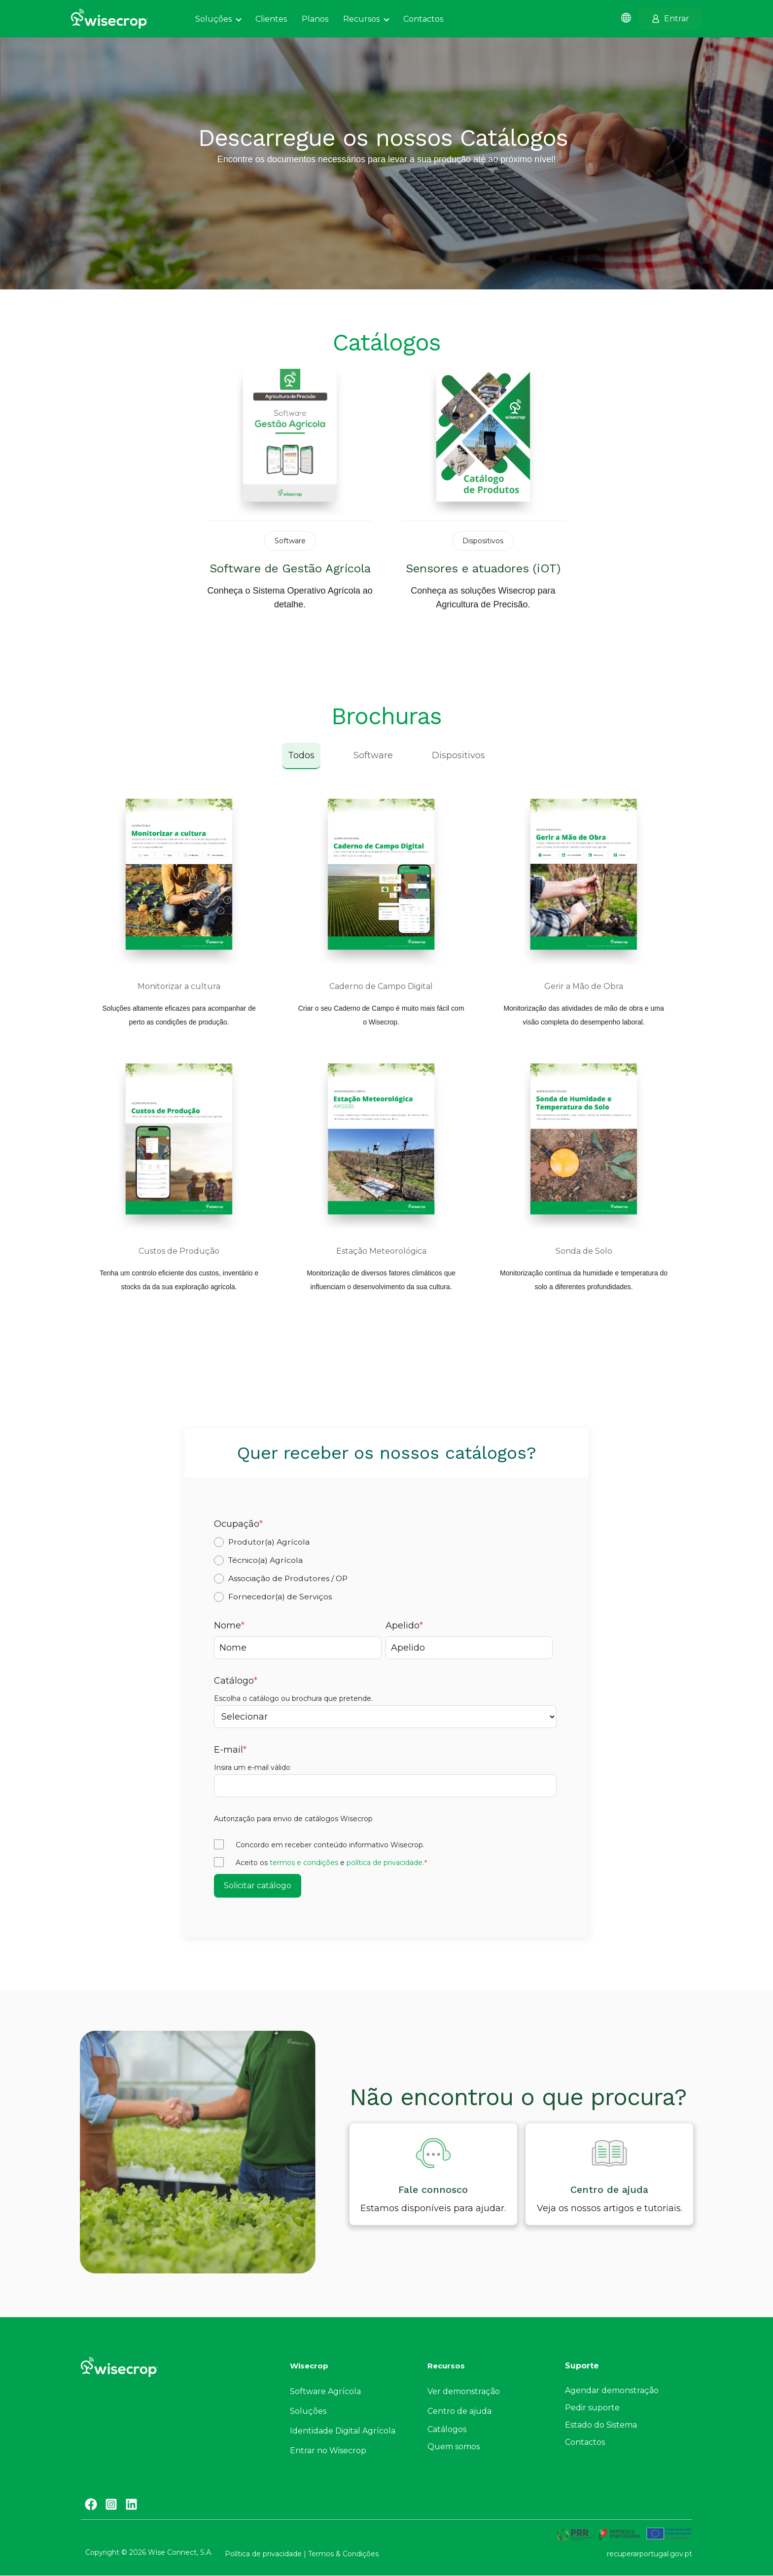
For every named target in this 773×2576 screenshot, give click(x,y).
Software (373, 755)
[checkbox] (385, 1569)
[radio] (385, 1542)
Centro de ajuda (459, 2411)
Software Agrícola (325, 2391)
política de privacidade (384, 1862)
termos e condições (304, 1862)
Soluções (308, 2411)
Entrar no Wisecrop (328, 2450)
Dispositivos (458, 755)
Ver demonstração (463, 2391)
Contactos (585, 2442)
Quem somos (453, 2446)
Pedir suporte (592, 2407)
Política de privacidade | (266, 2553)
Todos (301, 755)
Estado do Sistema (601, 2425)
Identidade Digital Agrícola (342, 2430)
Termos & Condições (343, 2553)
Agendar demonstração (612, 2390)
